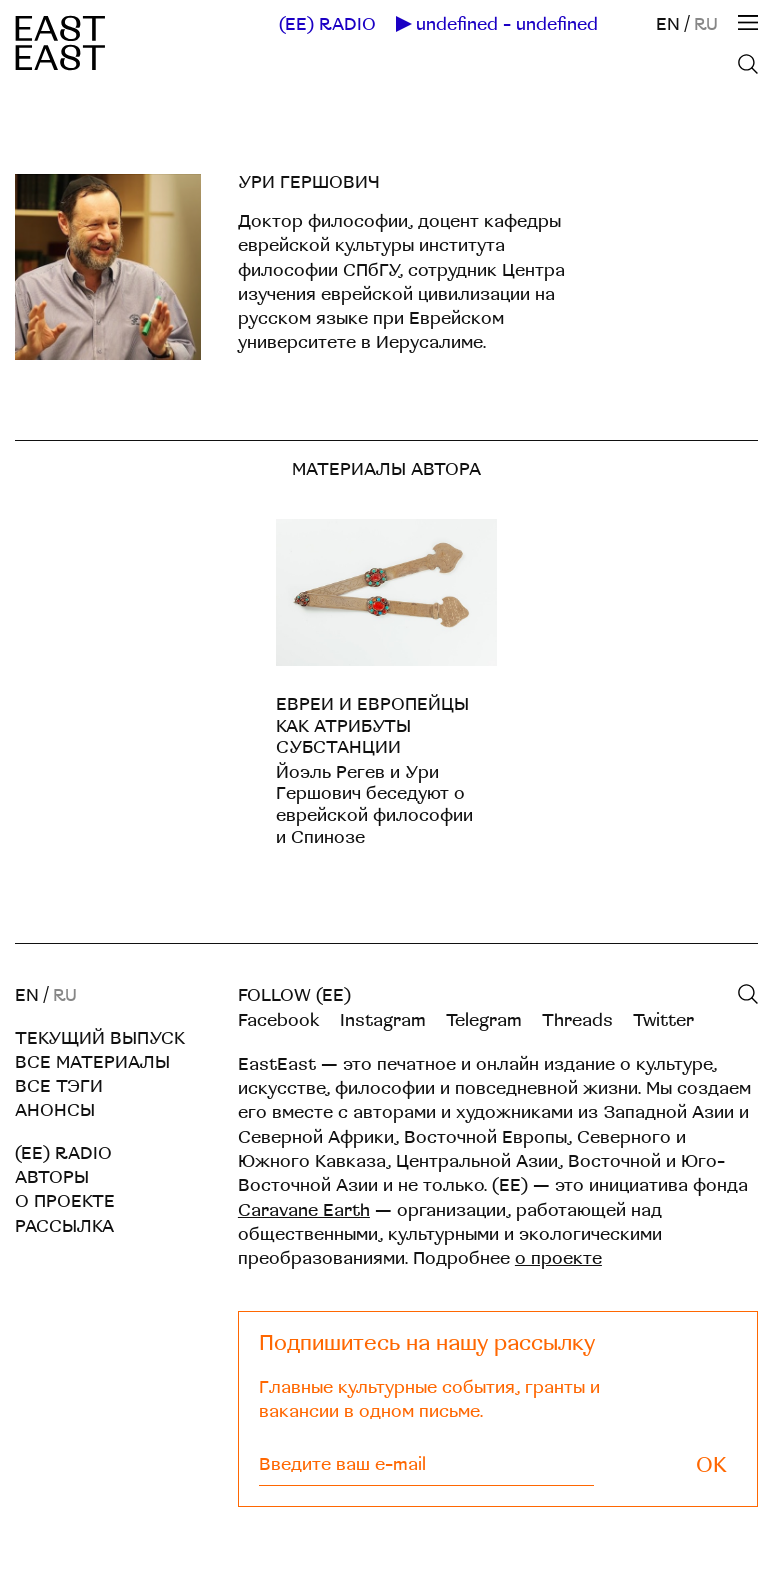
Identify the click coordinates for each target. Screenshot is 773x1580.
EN (668, 24)
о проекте (558, 1258)
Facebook (279, 1020)
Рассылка (64, 1226)
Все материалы (92, 1062)
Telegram (484, 1020)
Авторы (52, 1177)
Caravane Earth (304, 1210)
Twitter (663, 1020)
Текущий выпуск (100, 1038)
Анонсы (55, 1110)
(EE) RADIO (327, 25)
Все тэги (59, 1086)
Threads (577, 1020)
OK (711, 1465)
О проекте (65, 1201)
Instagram (383, 1020)
